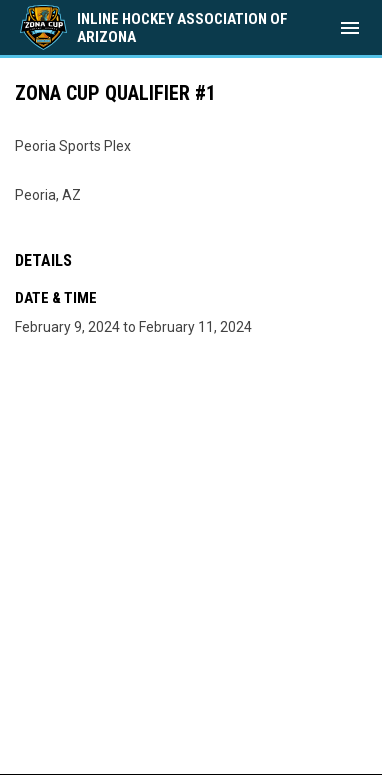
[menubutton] (350, 28)
